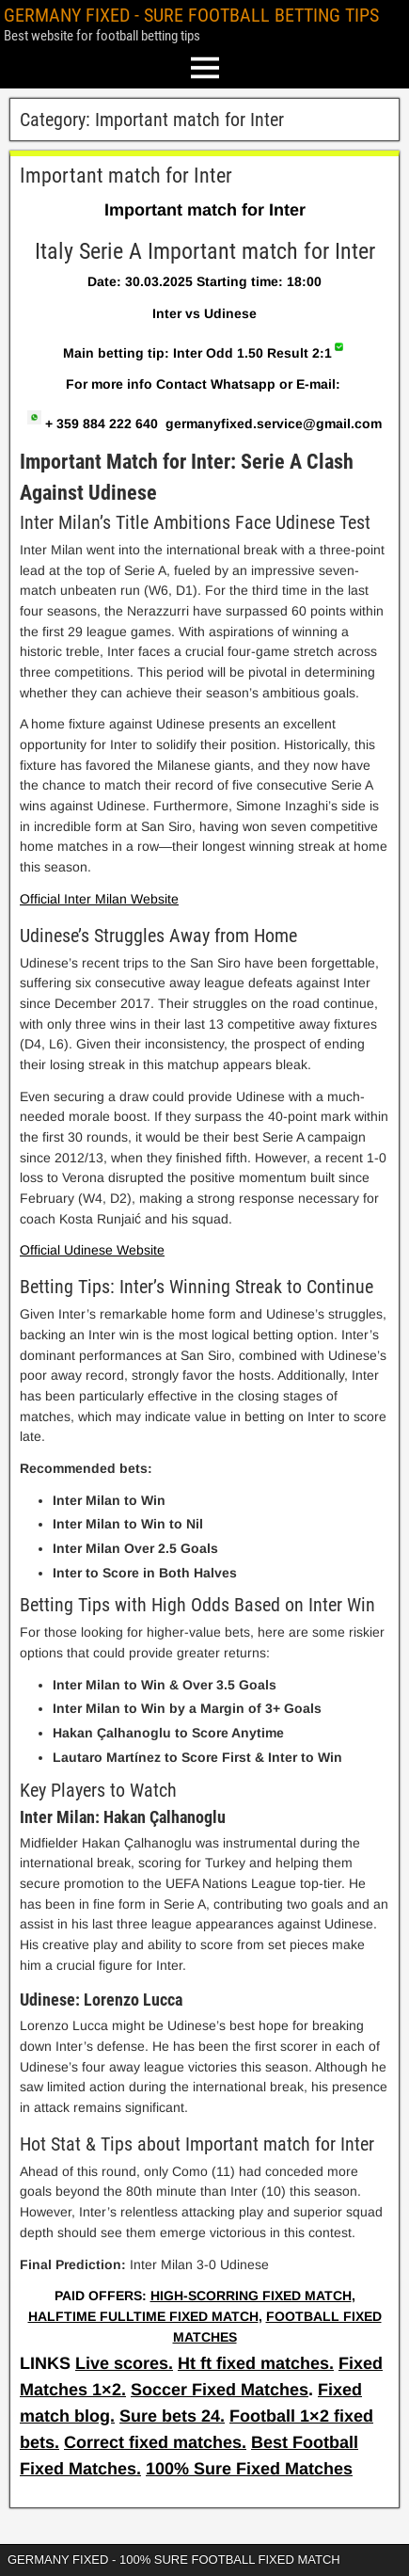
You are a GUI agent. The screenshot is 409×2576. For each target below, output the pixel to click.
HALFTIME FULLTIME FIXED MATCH (143, 2316)
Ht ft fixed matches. (256, 2363)
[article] (204, 1254)
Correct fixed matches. (155, 2442)
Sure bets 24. (172, 2416)
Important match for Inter (126, 175)
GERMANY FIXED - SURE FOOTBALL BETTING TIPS (191, 15)
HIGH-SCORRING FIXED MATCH (251, 2295)
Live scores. (124, 2363)
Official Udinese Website (92, 1249)
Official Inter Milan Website (99, 898)
